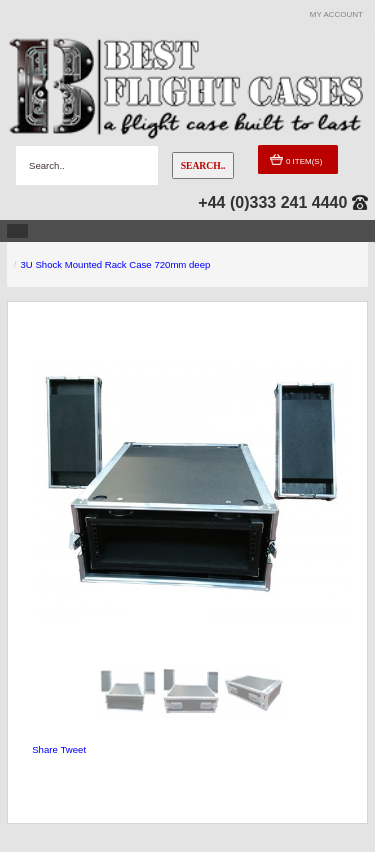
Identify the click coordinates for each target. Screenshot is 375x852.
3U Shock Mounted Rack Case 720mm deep (116, 264)
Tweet (73, 749)
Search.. (203, 165)
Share (45, 749)
